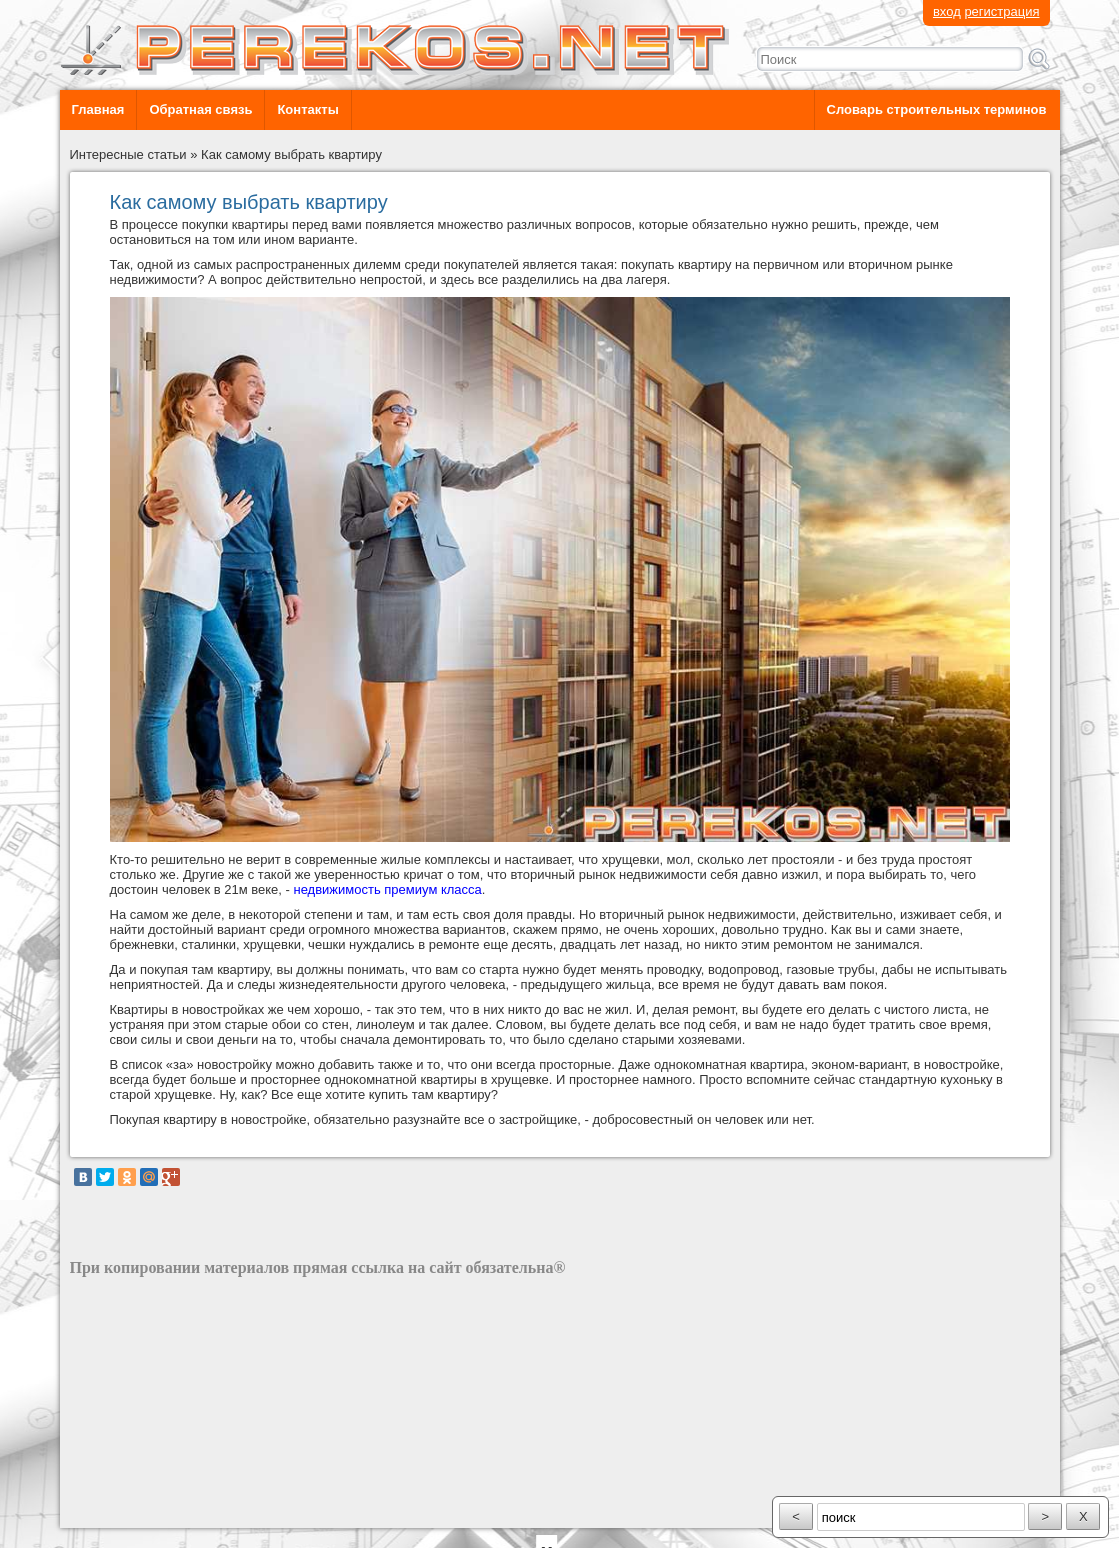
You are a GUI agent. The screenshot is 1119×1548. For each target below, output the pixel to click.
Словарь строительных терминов (937, 109)
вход (947, 11)
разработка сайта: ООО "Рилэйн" (170, 1510)
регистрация (1001, 11)
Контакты (307, 109)
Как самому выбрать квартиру (291, 154)
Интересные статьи (128, 154)
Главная (98, 109)
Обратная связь (200, 109)
